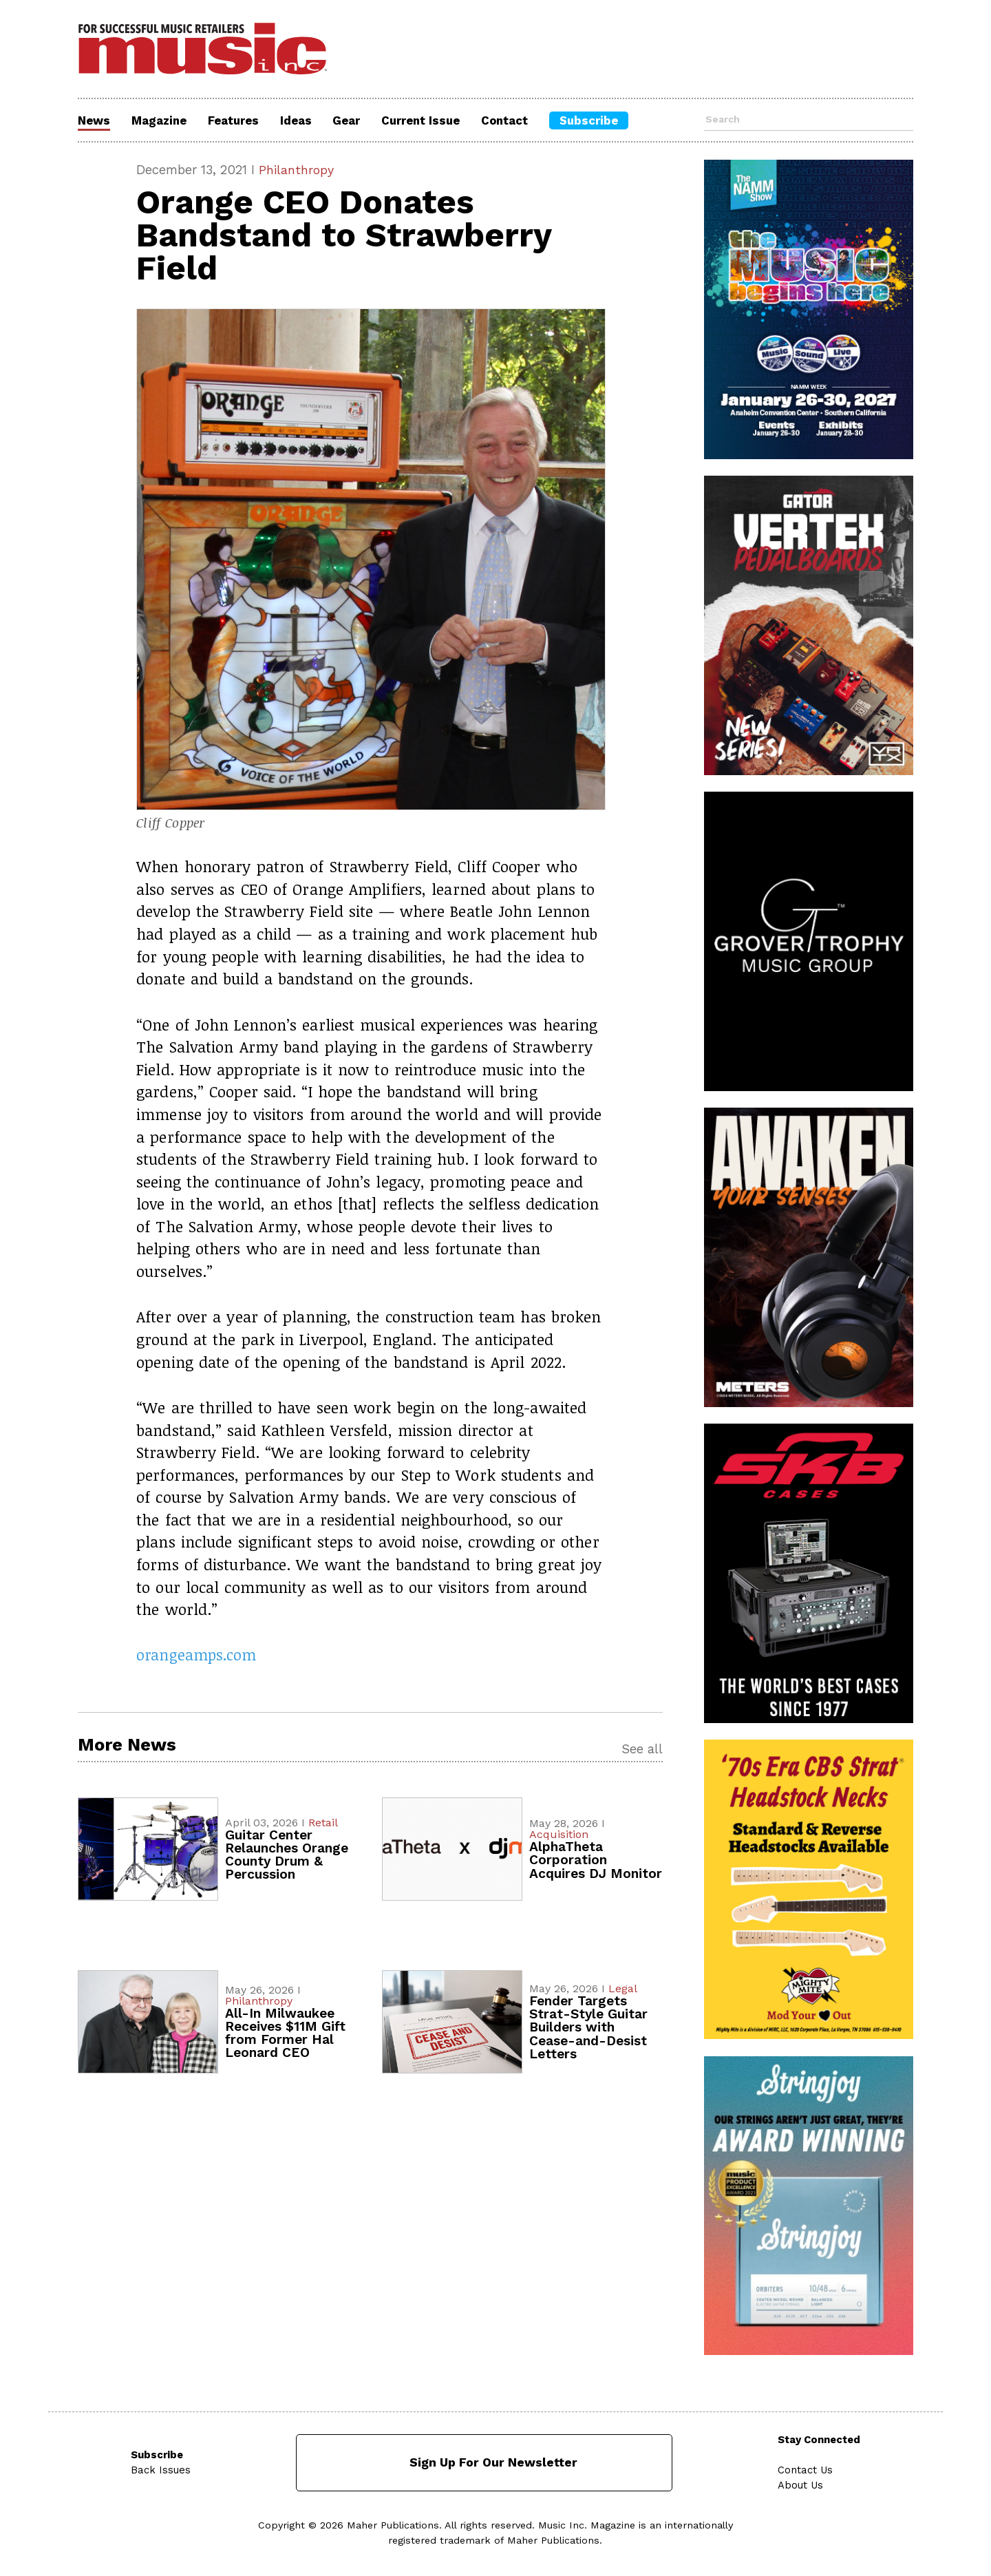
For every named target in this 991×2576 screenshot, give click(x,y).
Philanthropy (298, 169)
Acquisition (558, 1835)
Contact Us (806, 2468)
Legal (622, 1989)
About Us (801, 2483)
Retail (323, 1823)
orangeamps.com (197, 1655)
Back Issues (160, 2468)
